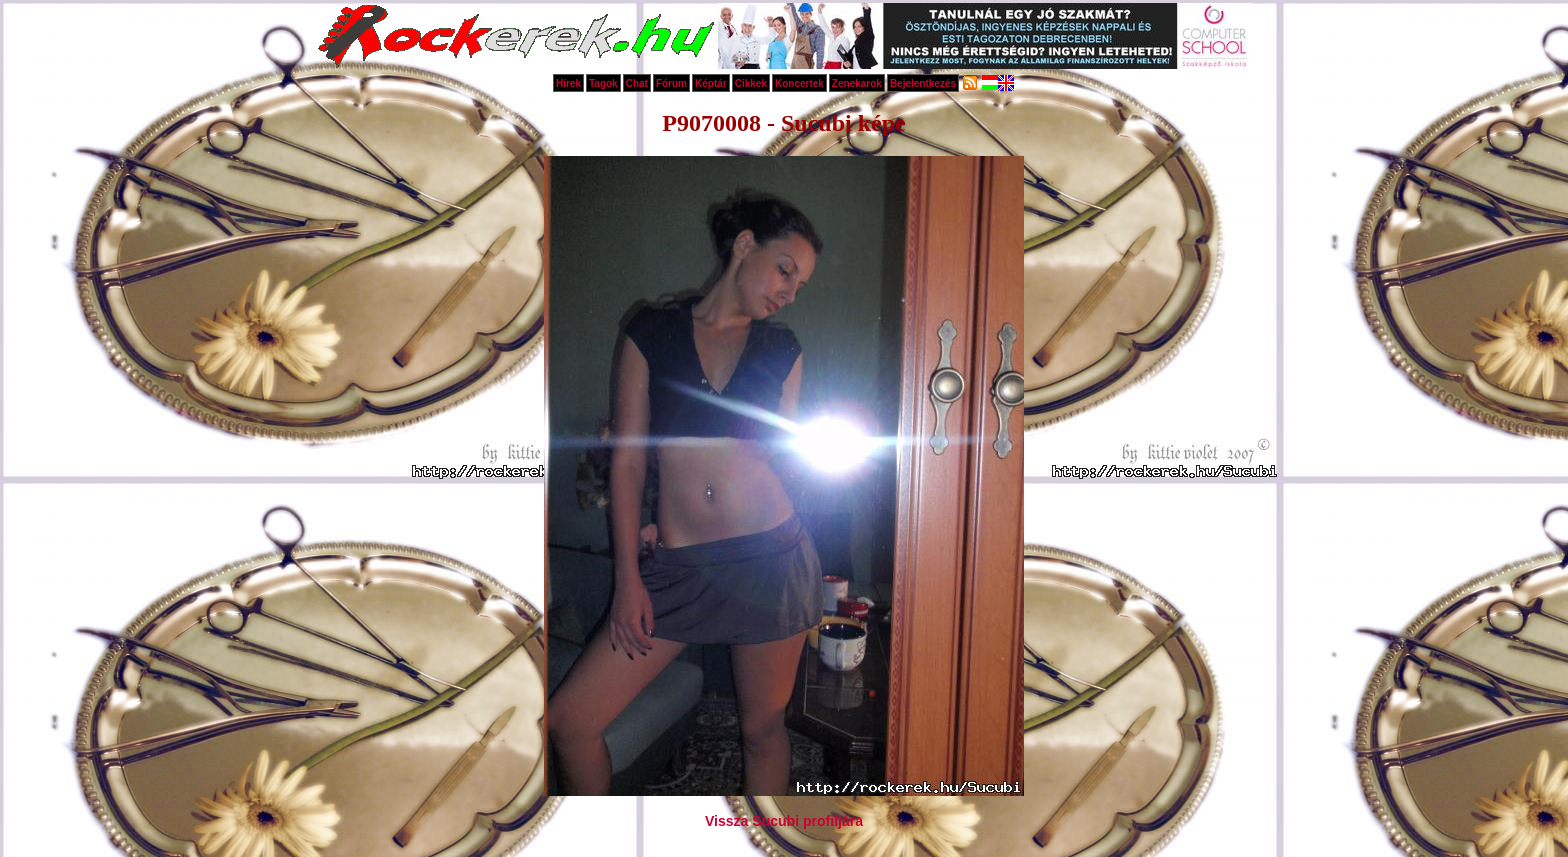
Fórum (671, 83)
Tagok (603, 83)
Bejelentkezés (923, 83)
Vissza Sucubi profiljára (784, 821)
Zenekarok (857, 83)
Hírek (568, 83)
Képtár (711, 83)
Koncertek (799, 83)
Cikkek (751, 83)
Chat (637, 83)
